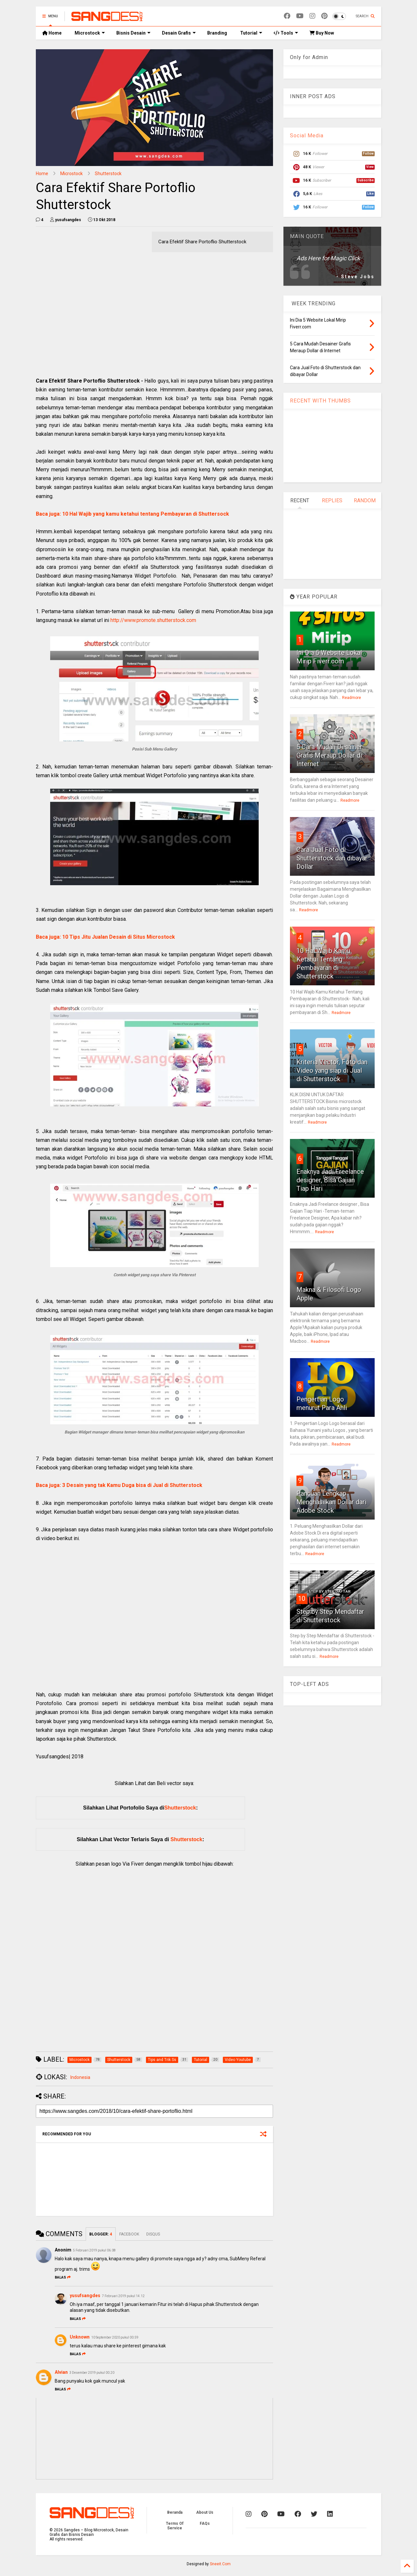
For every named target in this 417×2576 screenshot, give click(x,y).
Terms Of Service (174, 2525)
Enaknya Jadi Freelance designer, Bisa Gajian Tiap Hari (330, 1180)
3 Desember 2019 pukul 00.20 (91, 2372)
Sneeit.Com (220, 2564)
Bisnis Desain (133, 33)
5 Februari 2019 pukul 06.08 (94, 2250)
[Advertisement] (154, 313)
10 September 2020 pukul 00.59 (114, 2337)
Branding (217, 33)
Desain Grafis (179, 33)
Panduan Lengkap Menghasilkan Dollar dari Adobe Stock (331, 1502)
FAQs (205, 2523)
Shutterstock (108, 173)
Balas (63, 2277)
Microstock (90, 33)
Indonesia (80, 2077)
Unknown (80, 2337)
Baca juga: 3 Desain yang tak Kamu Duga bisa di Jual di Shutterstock (119, 1485)
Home (52, 33)
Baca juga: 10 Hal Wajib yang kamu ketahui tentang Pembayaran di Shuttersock (132, 514)
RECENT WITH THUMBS (320, 401)
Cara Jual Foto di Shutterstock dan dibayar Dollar (331, 858)
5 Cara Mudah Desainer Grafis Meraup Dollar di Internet (329, 755)
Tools (286, 33)
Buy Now (321, 33)
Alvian (61, 2372)
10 (301, 1598)
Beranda (174, 2512)
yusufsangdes (85, 2295)
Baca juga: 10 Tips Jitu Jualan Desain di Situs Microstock (105, 937)
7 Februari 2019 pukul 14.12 (123, 2296)
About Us (204, 2512)
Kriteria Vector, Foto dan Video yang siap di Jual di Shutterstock (331, 1070)
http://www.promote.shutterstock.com (153, 620)
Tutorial (251, 33)
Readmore (351, 697)
